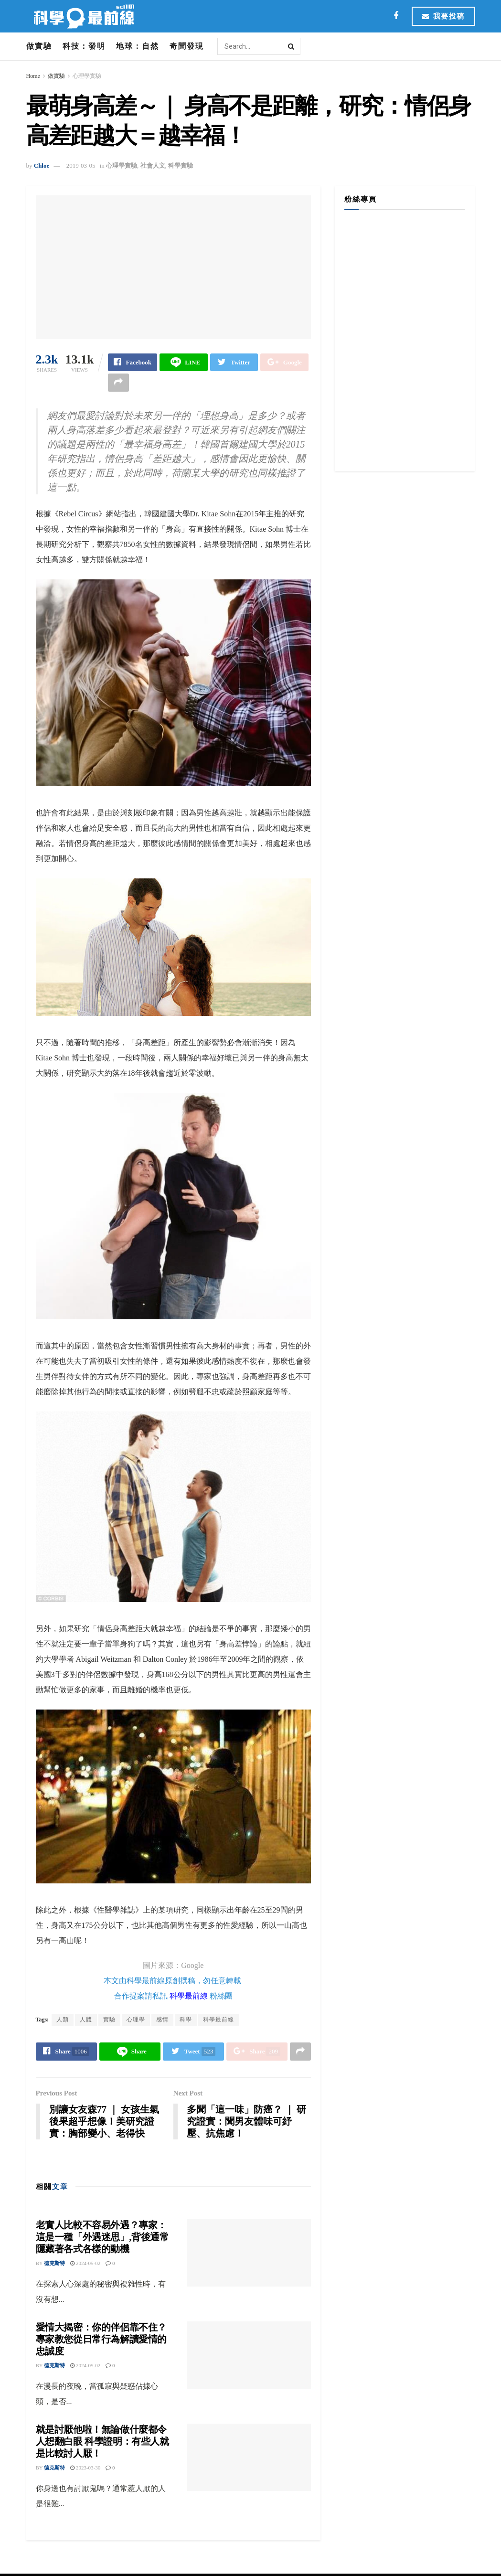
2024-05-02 (85, 2263)
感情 (162, 2020)
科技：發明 (84, 46)
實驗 (109, 2020)
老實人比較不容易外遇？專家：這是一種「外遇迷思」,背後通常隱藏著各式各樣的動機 (102, 2237)
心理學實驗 (87, 76)
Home (33, 76)
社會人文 (152, 165)
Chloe (42, 165)
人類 (62, 2020)
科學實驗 (180, 165)
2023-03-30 (85, 2468)
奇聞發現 (187, 46)
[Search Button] (291, 46)
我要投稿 (443, 16)
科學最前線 (189, 1996)
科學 (186, 2020)
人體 (86, 2020)
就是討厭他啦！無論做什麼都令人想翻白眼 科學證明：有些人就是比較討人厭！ (102, 2442)
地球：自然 (137, 46)
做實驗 (39, 46)
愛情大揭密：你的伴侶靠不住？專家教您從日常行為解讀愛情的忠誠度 (101, 2339)
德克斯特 (54, 2263)
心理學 (136, 2020)
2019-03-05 (81, 165)
